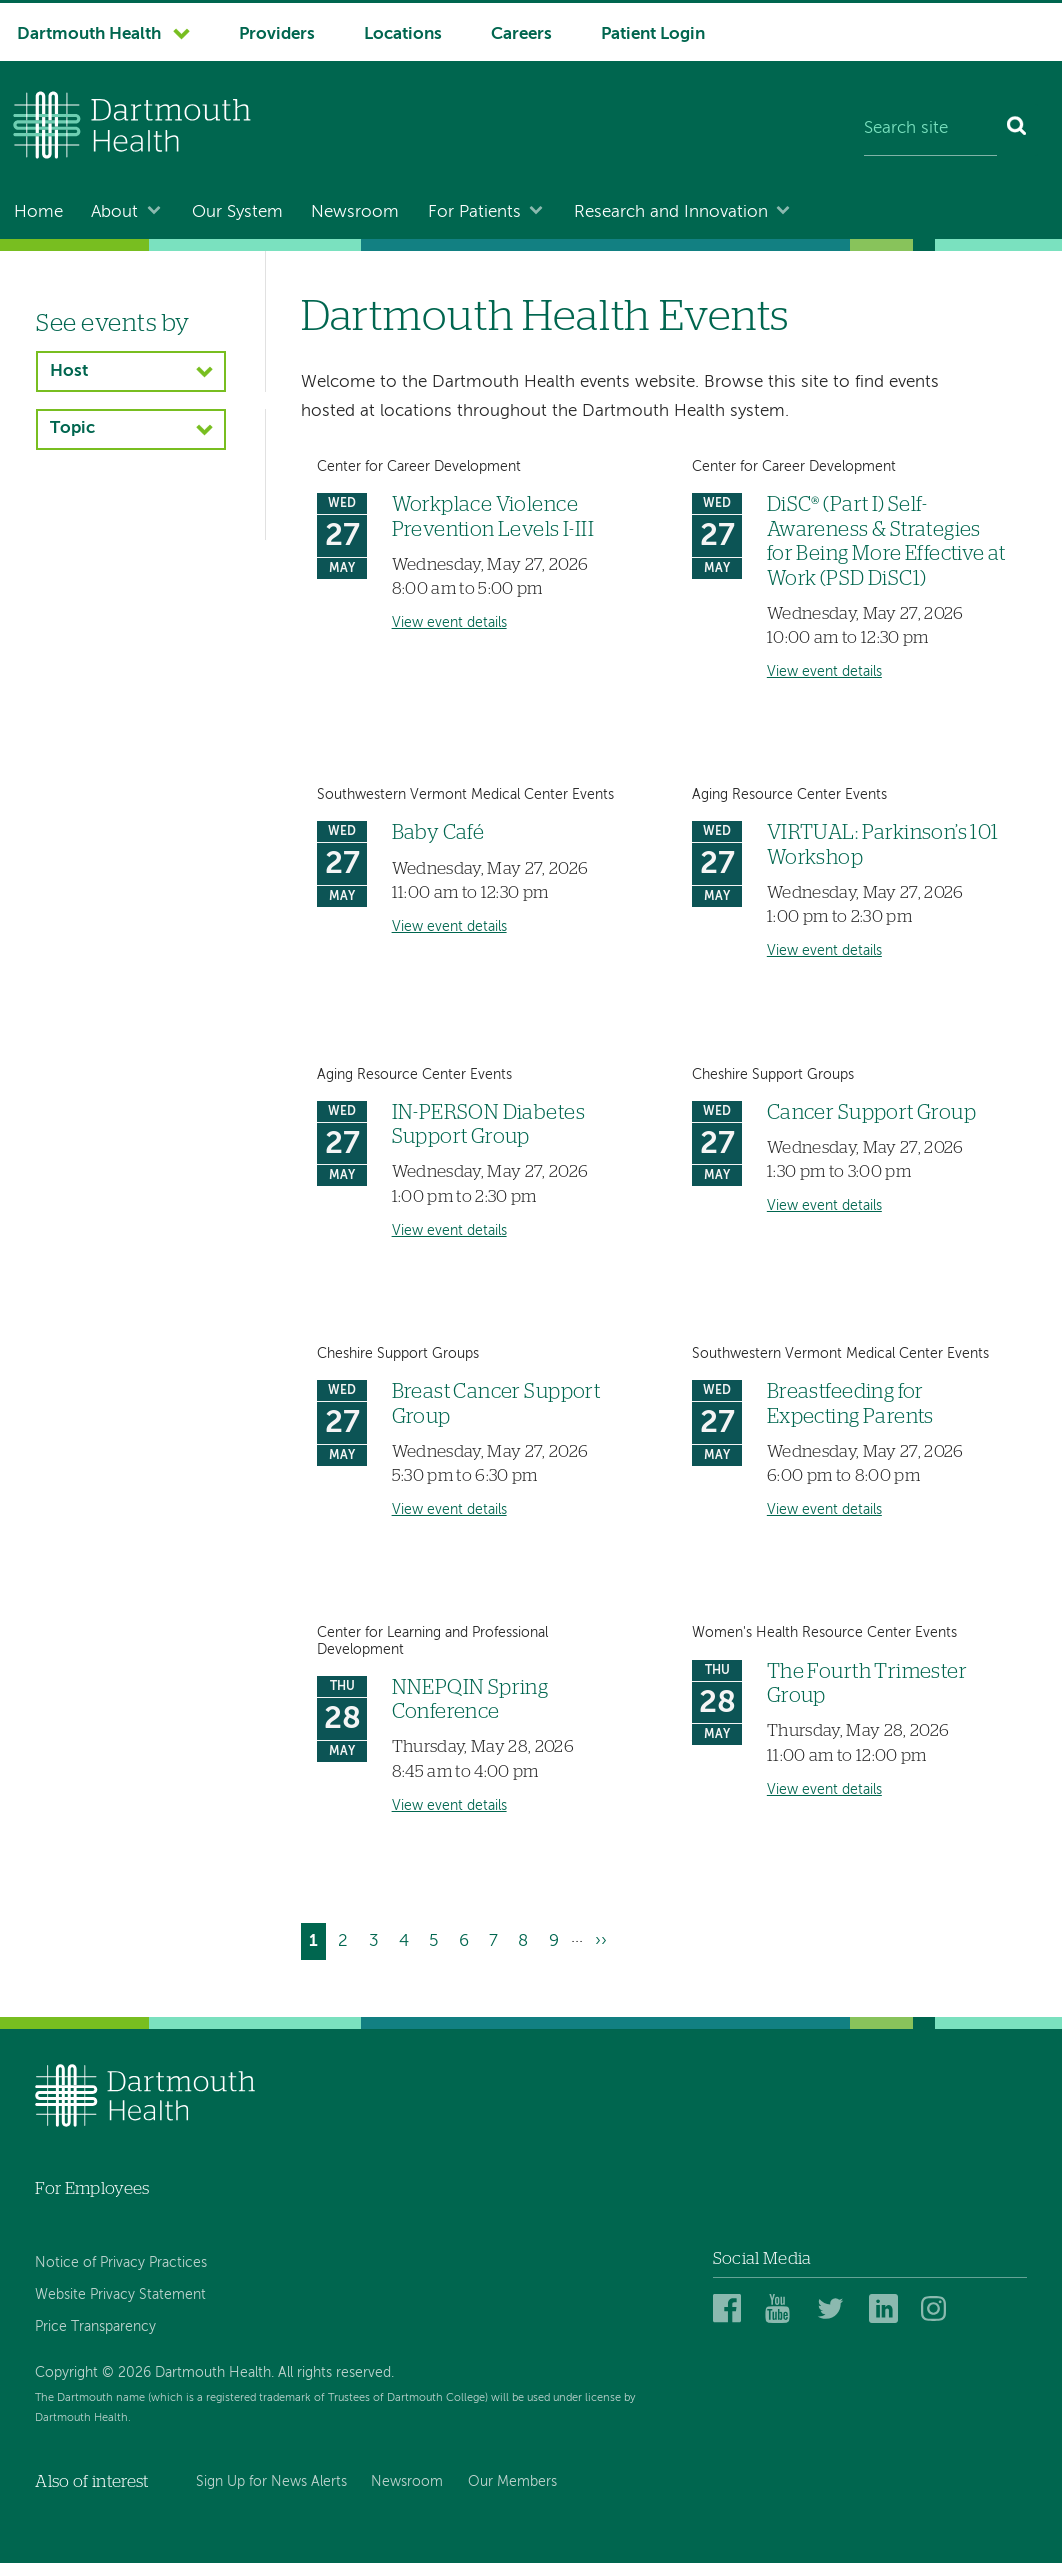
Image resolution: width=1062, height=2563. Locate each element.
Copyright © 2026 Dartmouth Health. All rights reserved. (214, 2373)
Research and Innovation (671, 212)
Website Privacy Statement (120, 2295)
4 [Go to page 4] (408, 1938)
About (114, 212)
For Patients (474, 212)
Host (69, 371)
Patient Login (653, 34)
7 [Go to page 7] (497, 1938)
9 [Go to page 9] (558, 1938)
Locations (403, 34)
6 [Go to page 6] (468, 1938)
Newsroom (355, 212)
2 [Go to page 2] (347, 1938)
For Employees (92, 2188)
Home (38, 212)
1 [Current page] (317, 1943)
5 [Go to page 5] (437, 1938)
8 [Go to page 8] (527, 1938)
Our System (237, 212)
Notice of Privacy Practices (121, 2263)
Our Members (512, 2482)
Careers (521, 34)
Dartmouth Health (89, 34)
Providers (277, 34)
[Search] (1017, 130)
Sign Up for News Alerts (271, 2482)
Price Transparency (95, 2327)
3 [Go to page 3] (378, 1938)
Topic (72, 428)
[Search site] (930, 130)
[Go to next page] (601, 1941)
